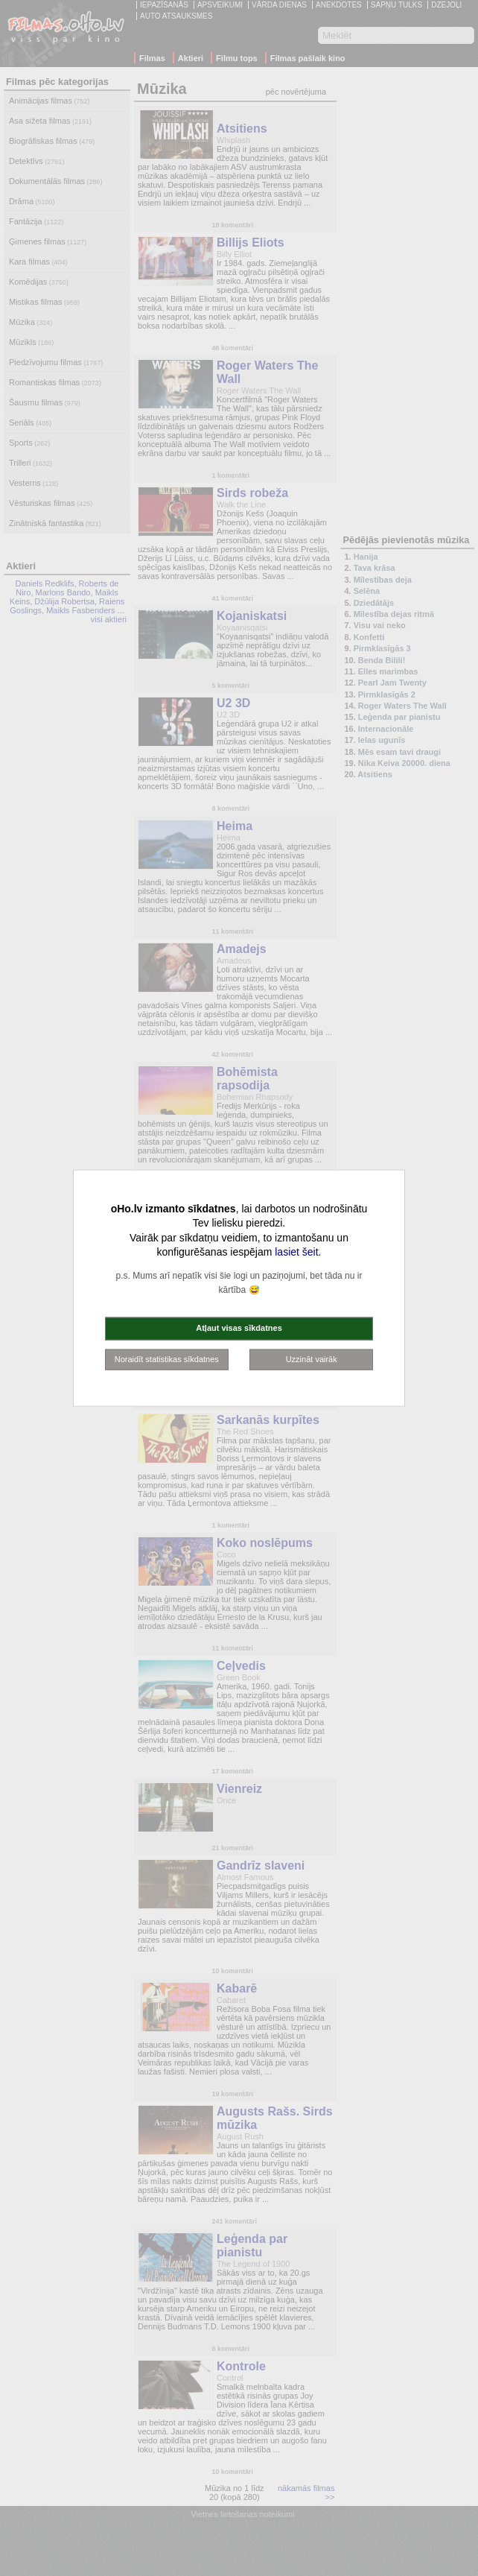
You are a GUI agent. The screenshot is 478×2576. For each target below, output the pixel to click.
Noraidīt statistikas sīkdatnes (167, 1358)
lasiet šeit (296, 1252)
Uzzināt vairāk (311, 1358)
